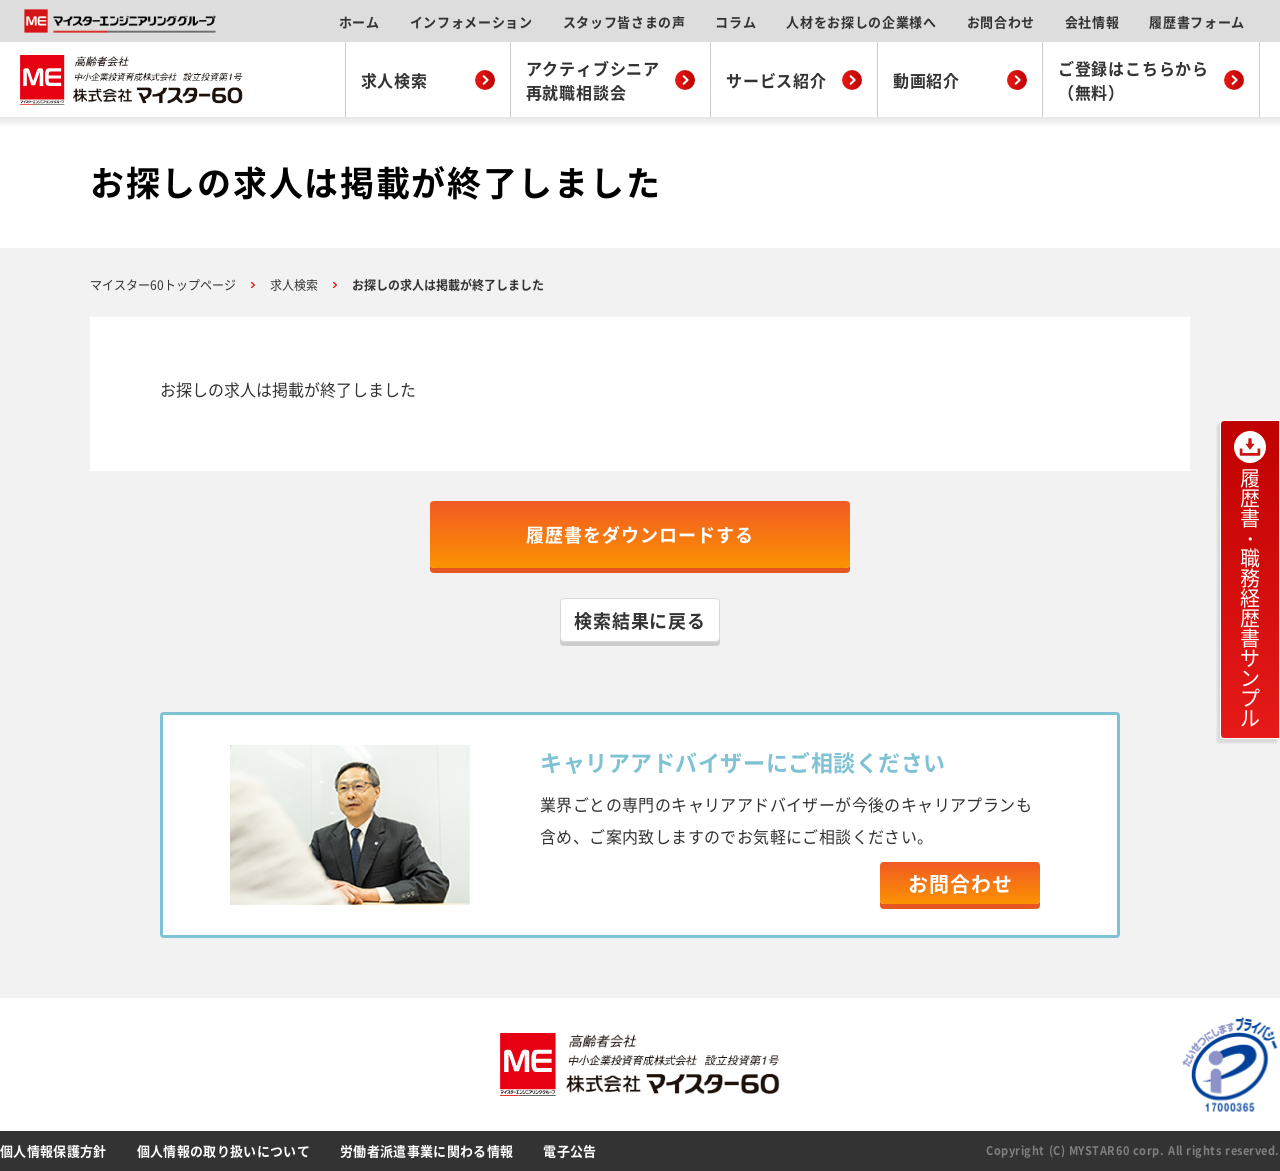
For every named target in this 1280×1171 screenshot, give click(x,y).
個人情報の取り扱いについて (223, 1150)
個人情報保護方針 (53, 1150)
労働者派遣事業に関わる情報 (426, 1150)
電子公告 (569, 1150)
